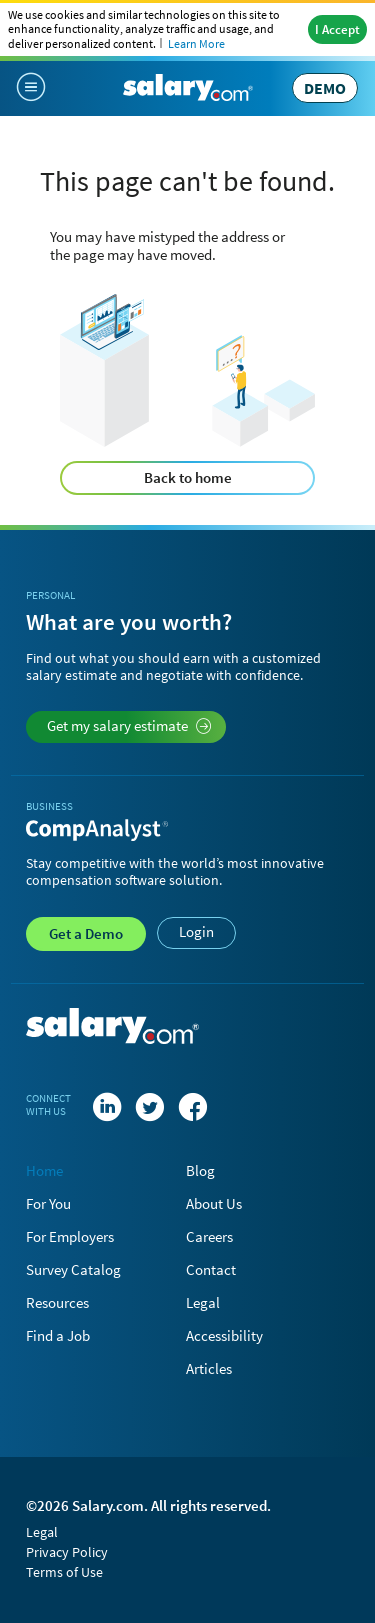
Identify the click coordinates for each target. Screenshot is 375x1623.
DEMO (325, 88)
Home (44, 1170)
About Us (214, 1203)
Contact (211, 1269)
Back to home (188, 477)
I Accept (337, 29)
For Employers (70, 1236)
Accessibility (224, 1335)
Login (196, 931)
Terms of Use (64, 1572)
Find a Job (58, 1335)
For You (48, 1203)
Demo (86, 933)
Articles (209, 1368)
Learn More (196, 43)
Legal (203, 1302)
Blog (200, 1170)
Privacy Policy (67, 1552)
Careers (209, 1236)
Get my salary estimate (129, 725)
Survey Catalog (73, 1269)
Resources (57, 1302)
